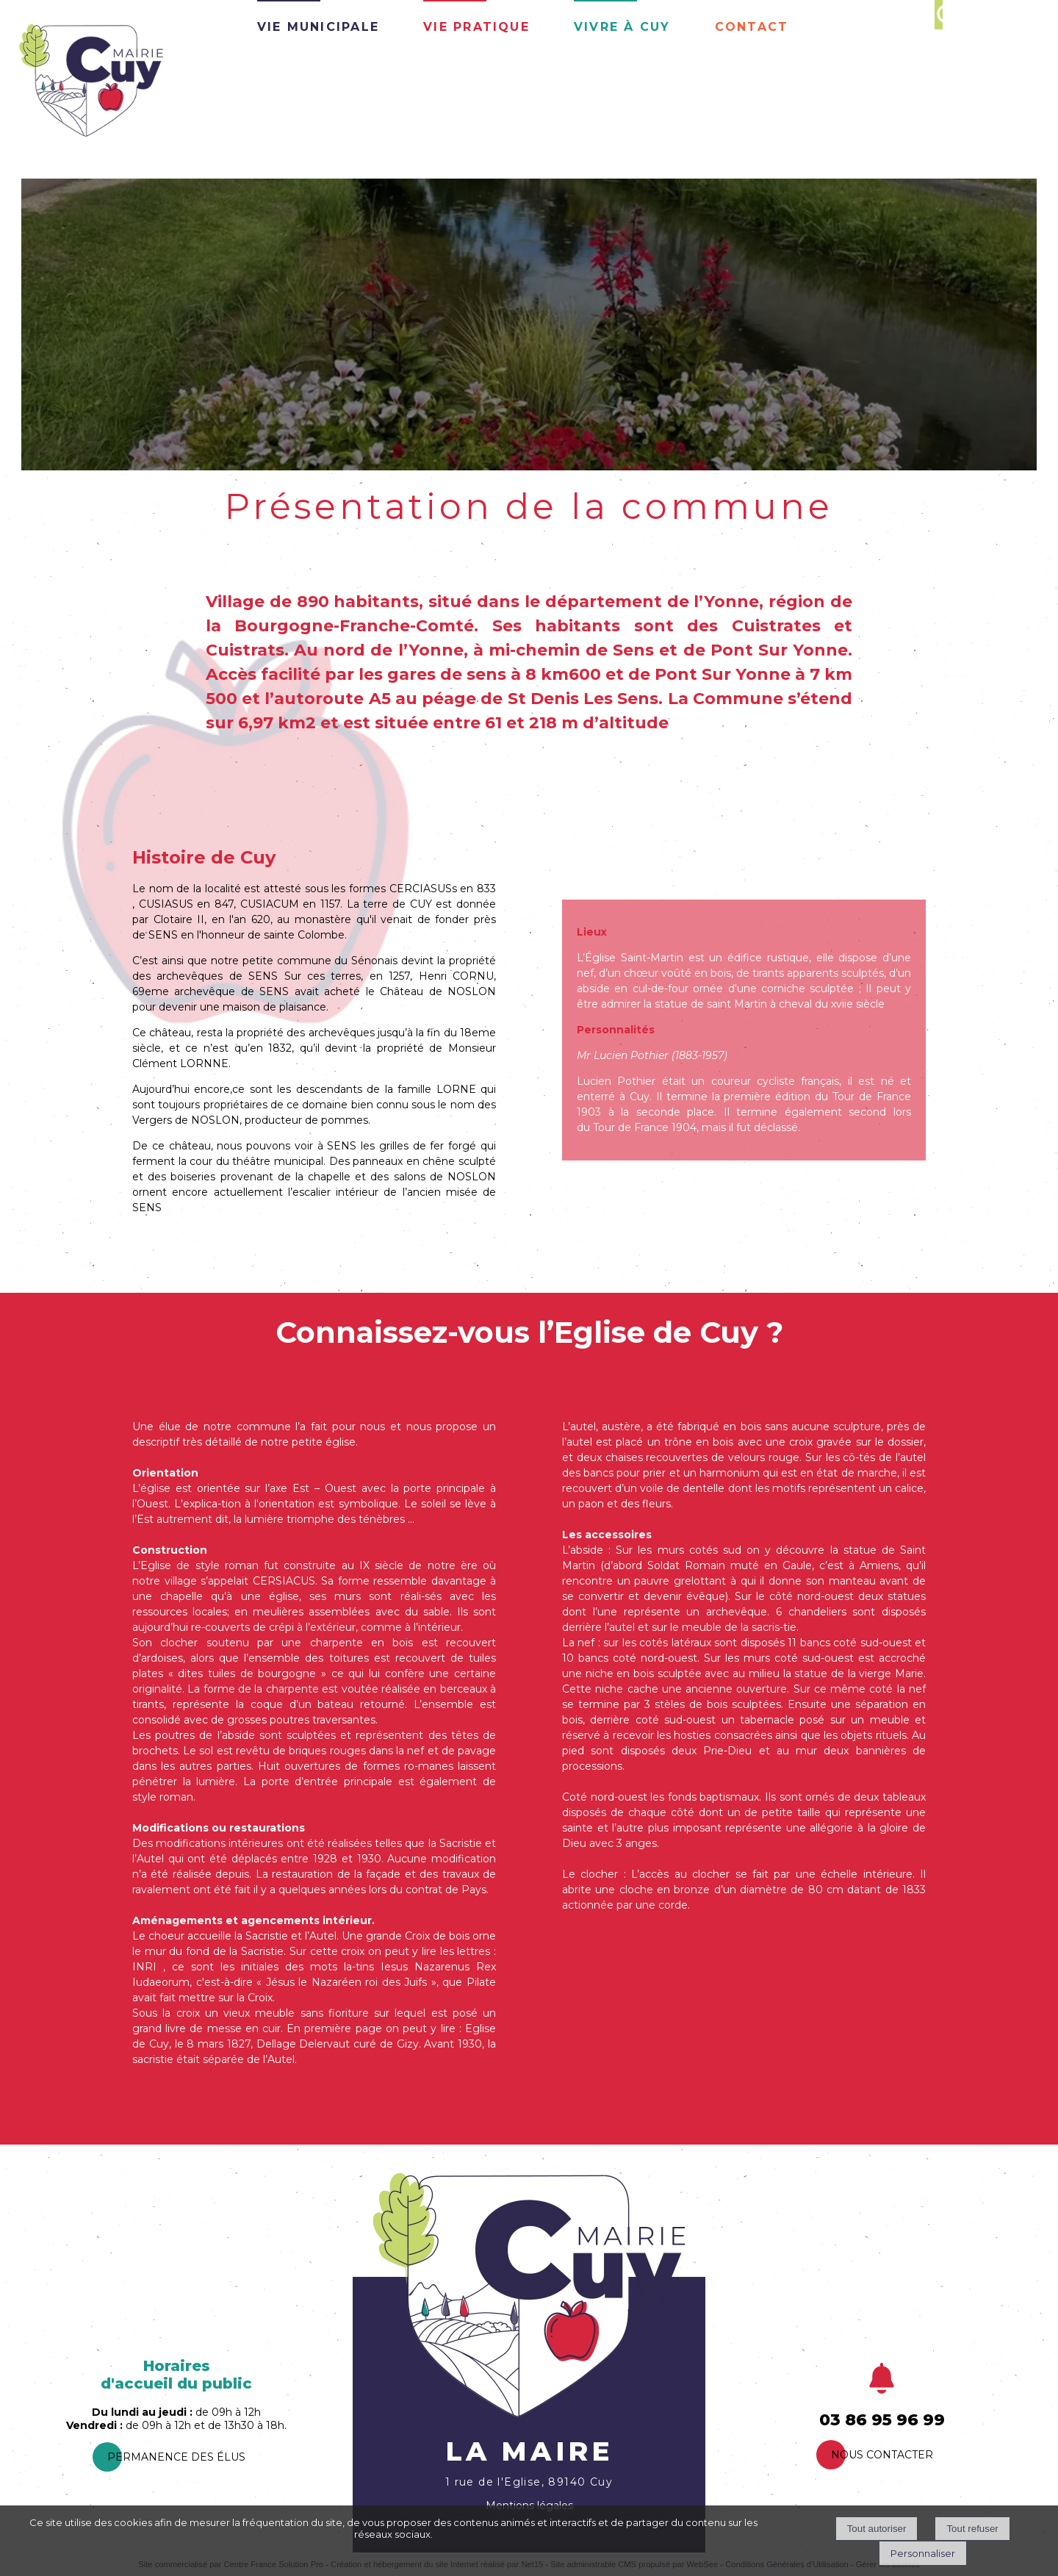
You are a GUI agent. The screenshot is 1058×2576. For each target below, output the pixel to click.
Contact (752, 25)
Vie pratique (476, 25)
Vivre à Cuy (622, 25)
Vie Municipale (318, 25)
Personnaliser (922, 2553)
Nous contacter (882, 2454)
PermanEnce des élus (176, 2457)
